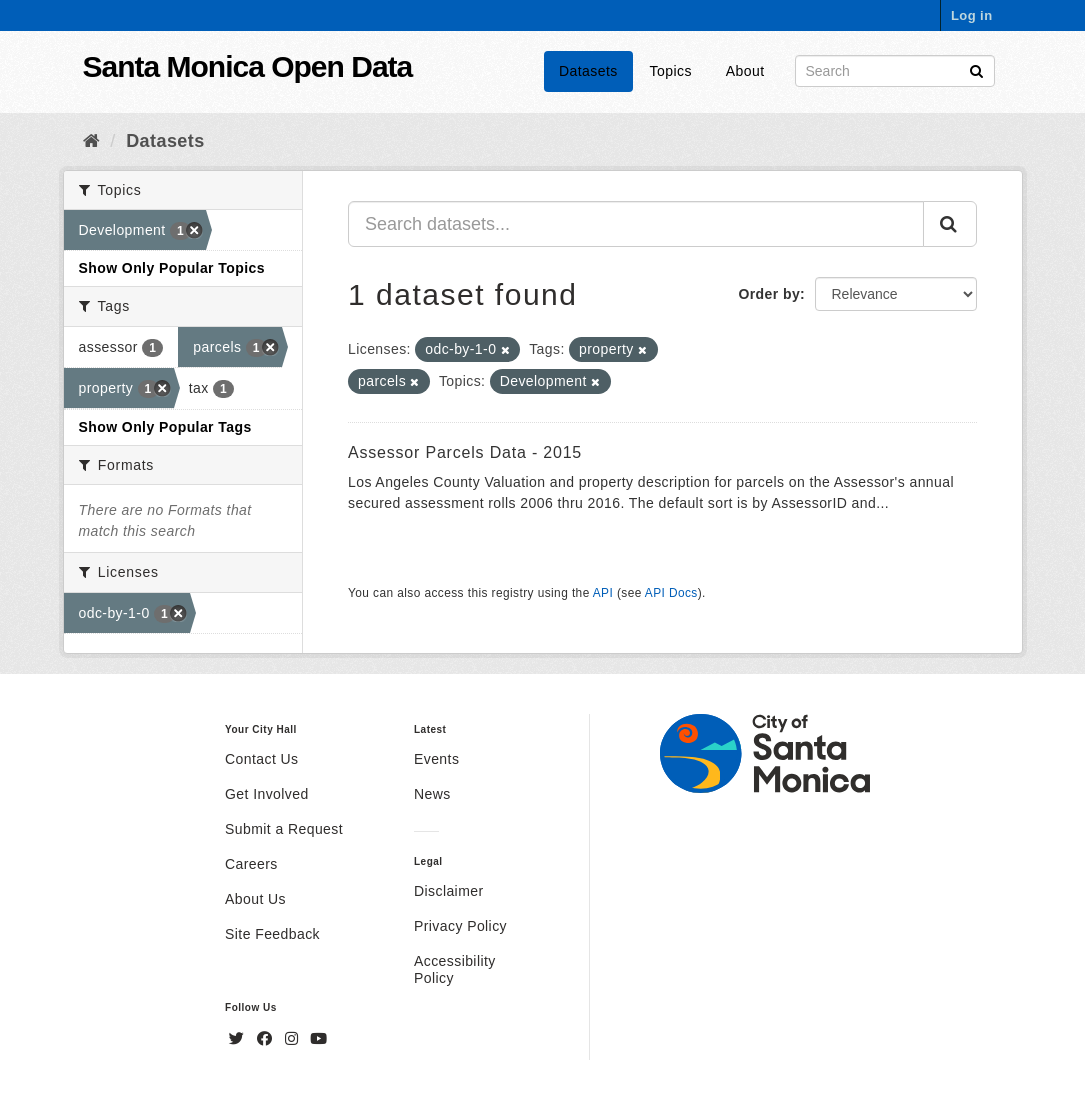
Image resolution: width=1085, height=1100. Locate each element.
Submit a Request (284, 829)
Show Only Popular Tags (165, 427)
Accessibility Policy (455, 969)
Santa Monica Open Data (248, 66)
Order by (769, 294)
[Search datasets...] (636, 224)
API (603, 593)
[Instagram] (294, 1039)
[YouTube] (318, 1039)
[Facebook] (267, 1039)
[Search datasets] (895, 71)
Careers (251, 864)
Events (436, 759)
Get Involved (267, 794)
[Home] (91, 141)
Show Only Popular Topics (172, 268)
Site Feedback (272, 934)
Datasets (588, 71)
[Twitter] (239, 1039)
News (432, 794)
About (745, 71)
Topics (671, 71)
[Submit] (976, 69)
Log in (972, 15)
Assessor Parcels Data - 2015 (465, 452)
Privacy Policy (460, 926)
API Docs (671, 593)
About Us (255, 899)
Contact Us (261, 759)
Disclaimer (449, 891)
